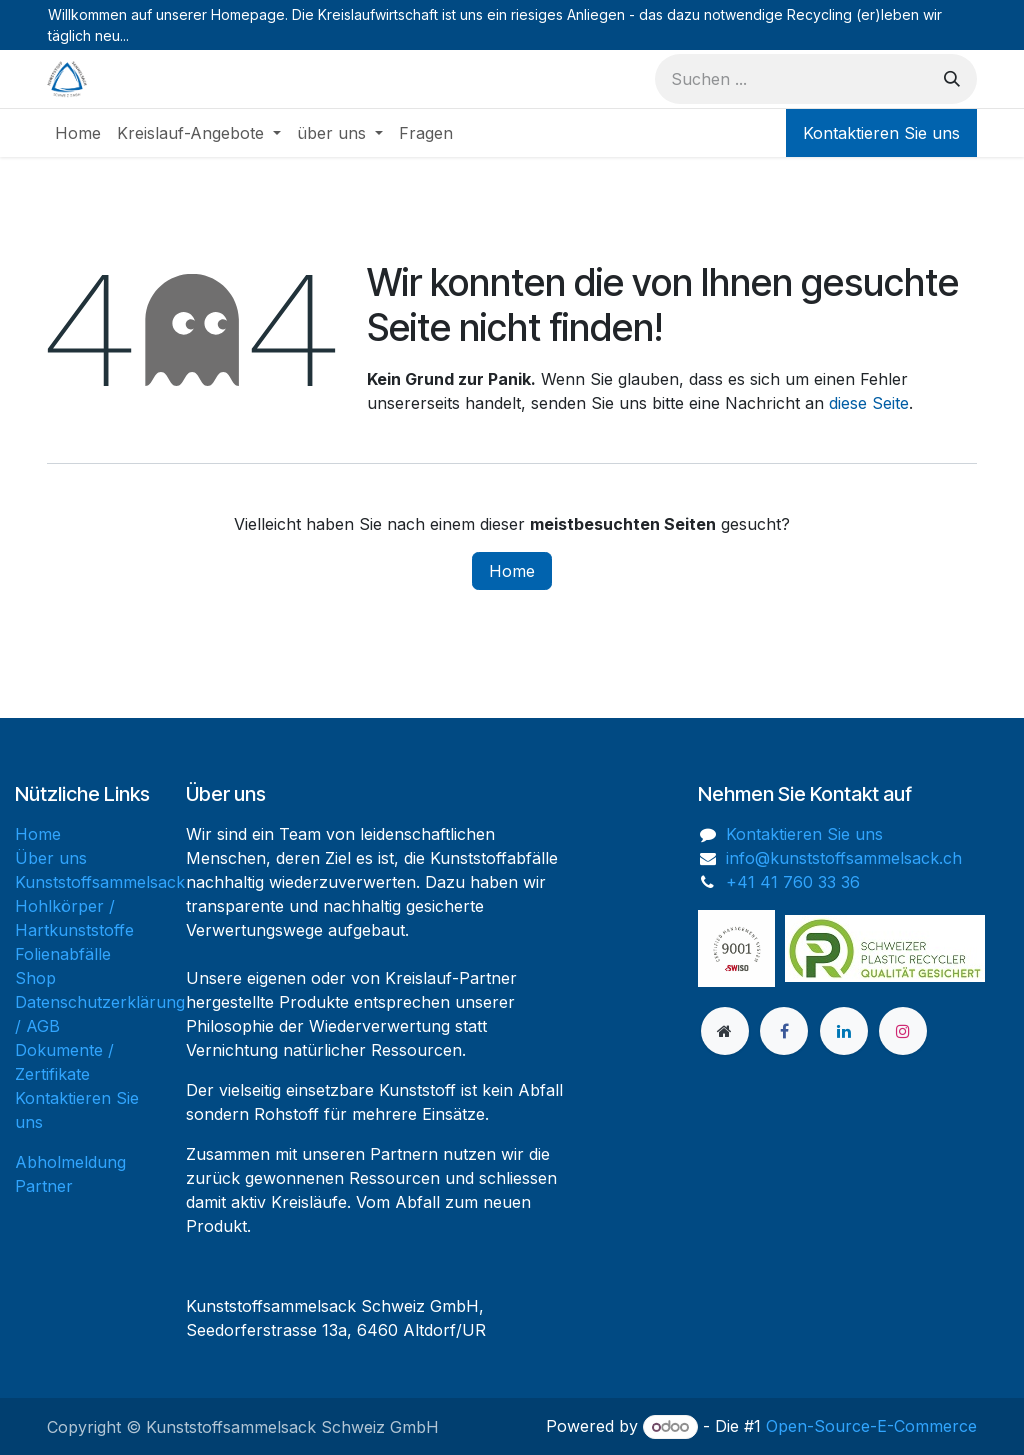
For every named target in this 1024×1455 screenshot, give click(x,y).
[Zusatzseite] (725, 1031)
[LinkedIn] (844, 1031)
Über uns (51, 858)
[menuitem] (78, 133)
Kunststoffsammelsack (100, 882)
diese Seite (869, 403)
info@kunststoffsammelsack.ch (844, 858)
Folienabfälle (63, 954)
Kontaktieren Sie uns (881, 133)
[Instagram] (903, 1031)
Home (512, 571)
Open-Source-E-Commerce (871, 1426)
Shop (35, 978)
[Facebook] (784, 1031)
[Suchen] (952, 79)
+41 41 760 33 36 (793, 882)
